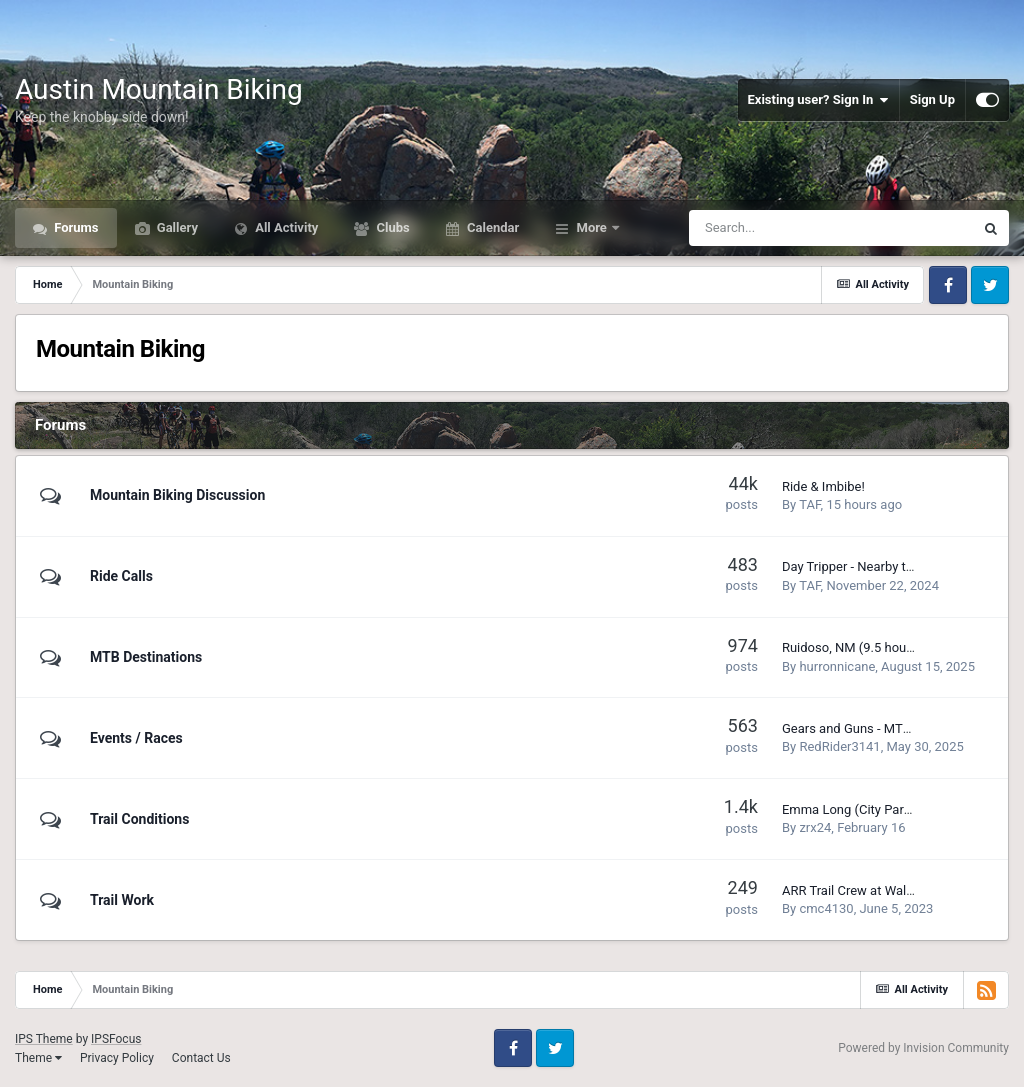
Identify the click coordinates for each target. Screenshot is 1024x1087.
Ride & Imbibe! (823, 486)
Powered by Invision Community (923, 1048)
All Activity (285, 227)
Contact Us (201, 1058)
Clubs (391, 227)
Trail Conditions (139, 819)
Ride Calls (121, 576)
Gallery (176, 227)
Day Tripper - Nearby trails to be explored (898, 566)
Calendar (491, 227)
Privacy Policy (117, 1058)
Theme (38, 1058)
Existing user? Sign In (818, 100)
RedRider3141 (839, 746)
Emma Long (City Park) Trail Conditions (895, 809)
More (591, 227)
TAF (809, 504)
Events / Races (136, 738)
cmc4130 (826, 908)
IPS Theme (44, 1039)
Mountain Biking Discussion (177, 495)
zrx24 (815, 827)
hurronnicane (837, 666)
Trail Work (122, 900)
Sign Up (932, 99)
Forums (75, 227)
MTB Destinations (146, 657)
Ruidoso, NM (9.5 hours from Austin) (887, 647)
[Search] (781, 228)
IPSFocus (116, 1039)
